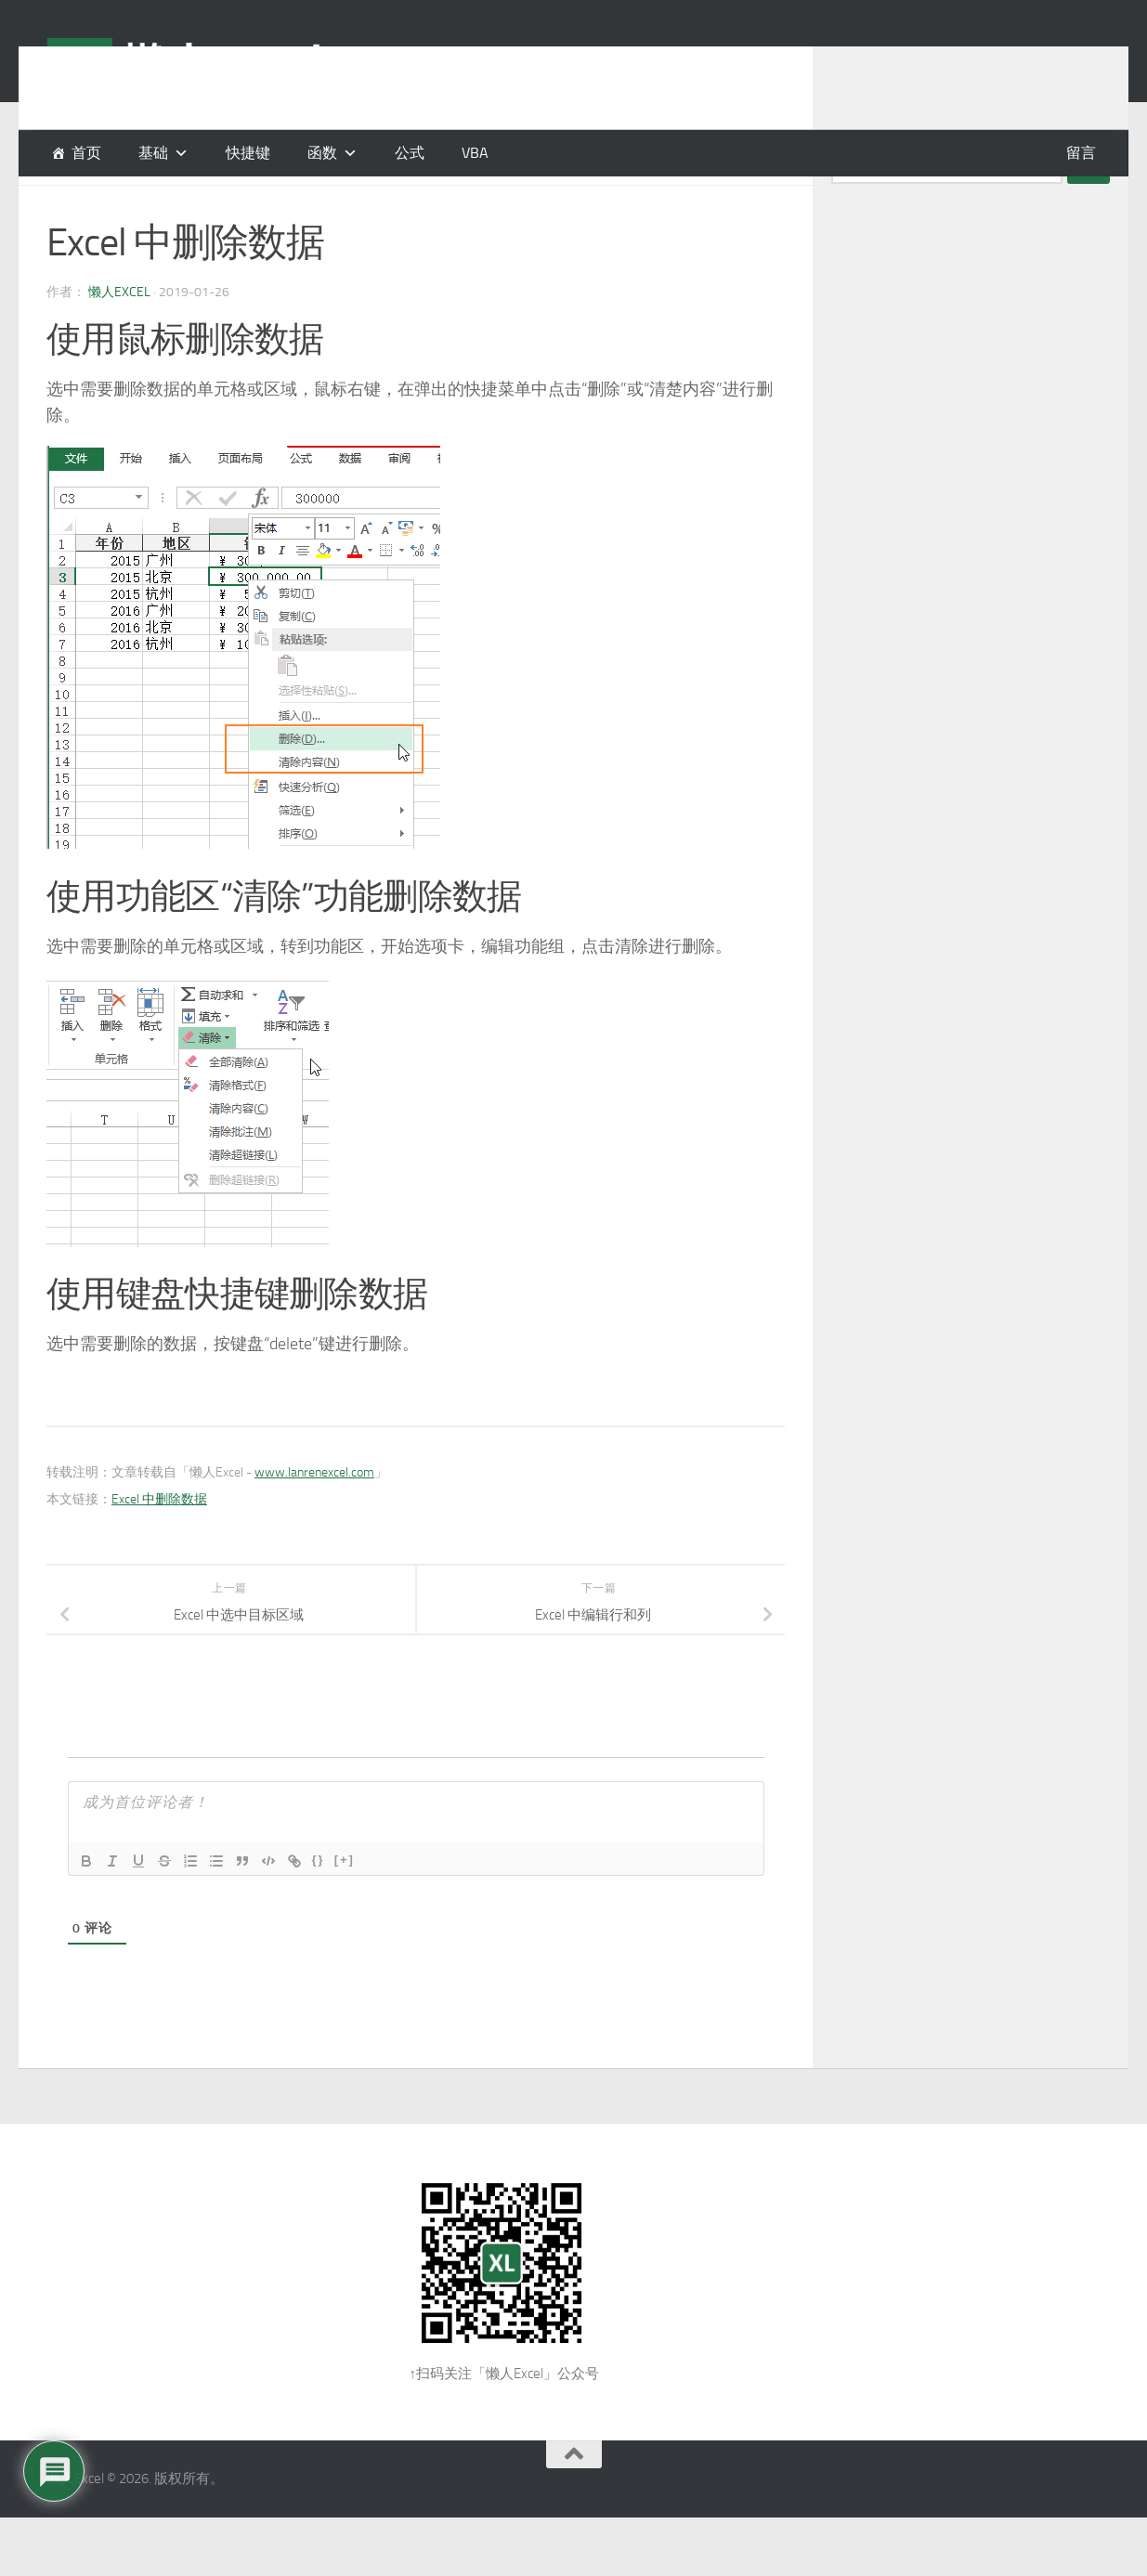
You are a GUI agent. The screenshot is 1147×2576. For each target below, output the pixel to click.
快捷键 (248, 153)
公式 (409, 153)
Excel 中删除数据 (159, 1546)
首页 (86, 153)
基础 (61, 204)
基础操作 (120, 204)
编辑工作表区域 (215, 204)
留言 (1081, 153)
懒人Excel (119, 338)
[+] (344, 1906)
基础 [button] (153, 153)
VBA (475, 153)
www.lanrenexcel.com (314, 1519)
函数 (322, 153)
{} (318, 1906)
